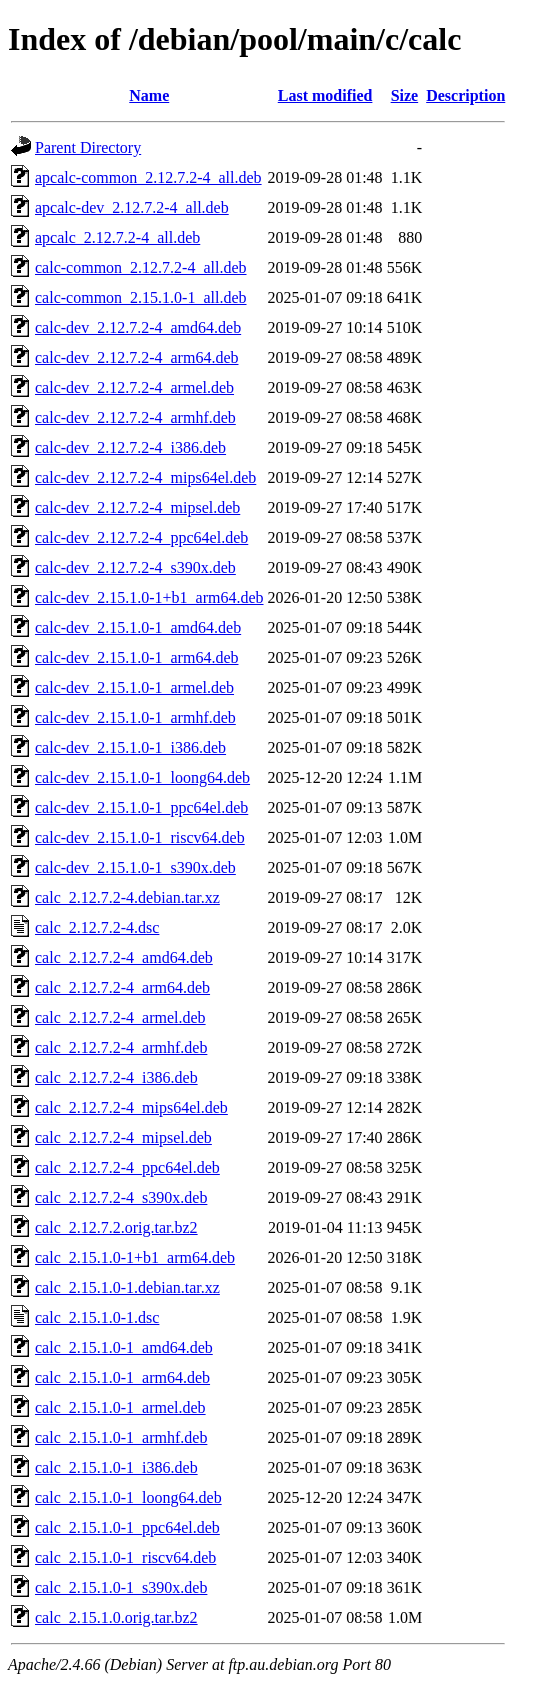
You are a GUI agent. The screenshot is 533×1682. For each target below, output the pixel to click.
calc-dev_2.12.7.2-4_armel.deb (134, 387)
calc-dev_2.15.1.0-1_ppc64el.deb (141, 807)
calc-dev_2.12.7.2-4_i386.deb (130, 447)
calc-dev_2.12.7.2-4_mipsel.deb (137, 507)
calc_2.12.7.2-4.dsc (97, 927)
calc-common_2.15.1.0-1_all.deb (141, 297)
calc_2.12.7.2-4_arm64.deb (122, 987)
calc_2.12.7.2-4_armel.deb (120, 1017)
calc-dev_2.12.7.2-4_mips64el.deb (145, 477)
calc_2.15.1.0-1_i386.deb (116, 1467)
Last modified (325, 95)
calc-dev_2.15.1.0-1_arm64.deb (136, 657)
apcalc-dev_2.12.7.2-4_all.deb (132, 207)
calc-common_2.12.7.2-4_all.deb (141, 267)
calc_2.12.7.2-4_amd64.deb (124, 957)
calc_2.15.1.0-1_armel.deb (120, 1407)
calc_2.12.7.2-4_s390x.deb (121, 1197)
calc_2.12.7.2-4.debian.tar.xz (127, 897)
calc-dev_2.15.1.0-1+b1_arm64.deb (149, 597)
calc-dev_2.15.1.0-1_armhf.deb (135, 717)
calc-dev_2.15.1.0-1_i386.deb (130, 747)
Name (149, 95)
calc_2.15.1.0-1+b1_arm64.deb (135, 1257)
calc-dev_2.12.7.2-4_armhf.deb (135, 417)
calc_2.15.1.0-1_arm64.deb (122, 1377)
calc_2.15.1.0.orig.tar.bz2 (116, 1617)
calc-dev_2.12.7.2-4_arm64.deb (136, 357)
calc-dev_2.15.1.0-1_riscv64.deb (140, 837)
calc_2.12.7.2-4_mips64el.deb (131, 1107)
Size (405, 95)
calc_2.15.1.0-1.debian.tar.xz (127, 1287)
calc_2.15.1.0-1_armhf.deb (121, 1437)
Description (465, 95)
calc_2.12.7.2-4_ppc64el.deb (127, 1167)
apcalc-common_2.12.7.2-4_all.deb (148, 177)
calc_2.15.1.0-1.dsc (97, 1317)
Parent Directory (88, 147)
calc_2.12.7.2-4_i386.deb (116, 1077)
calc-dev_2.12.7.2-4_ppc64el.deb (141, 537)
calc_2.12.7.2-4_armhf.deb (121, 1047)
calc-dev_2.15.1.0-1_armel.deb (134, 687)
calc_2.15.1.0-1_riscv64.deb (125, 1557)
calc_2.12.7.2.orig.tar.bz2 (116, 1227)
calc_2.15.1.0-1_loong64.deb (128, 1497)
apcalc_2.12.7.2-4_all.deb (117, 237)
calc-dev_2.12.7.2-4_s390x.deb (135, 567)
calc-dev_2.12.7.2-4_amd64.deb (138, 327)
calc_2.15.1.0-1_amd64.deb (124, 1347)
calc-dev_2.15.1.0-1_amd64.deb (138, 627)
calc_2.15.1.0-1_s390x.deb (121, 1587)
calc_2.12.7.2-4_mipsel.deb (123, 1137)
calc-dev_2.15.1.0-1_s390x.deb (135, 867)
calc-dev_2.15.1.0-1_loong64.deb (142, 777)
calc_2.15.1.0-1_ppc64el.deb (127, 1527)
